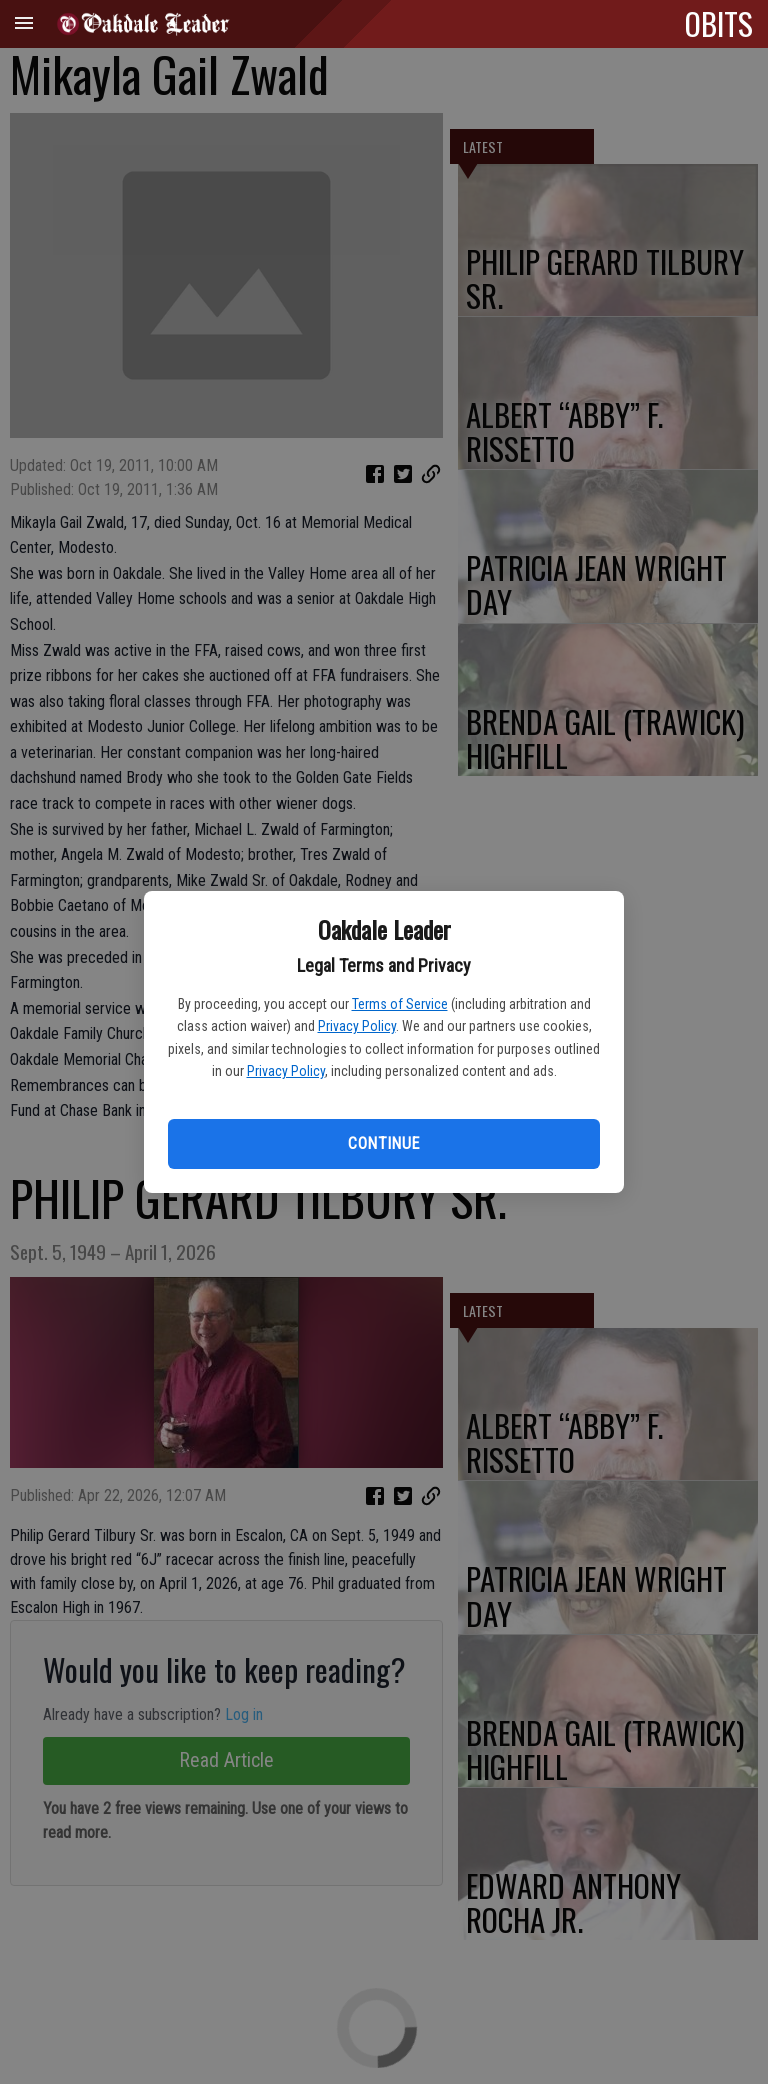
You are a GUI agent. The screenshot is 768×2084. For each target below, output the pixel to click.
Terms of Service (400, 1004)
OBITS (719, 23)
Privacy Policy (357, 1026)
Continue (383, 1143)
